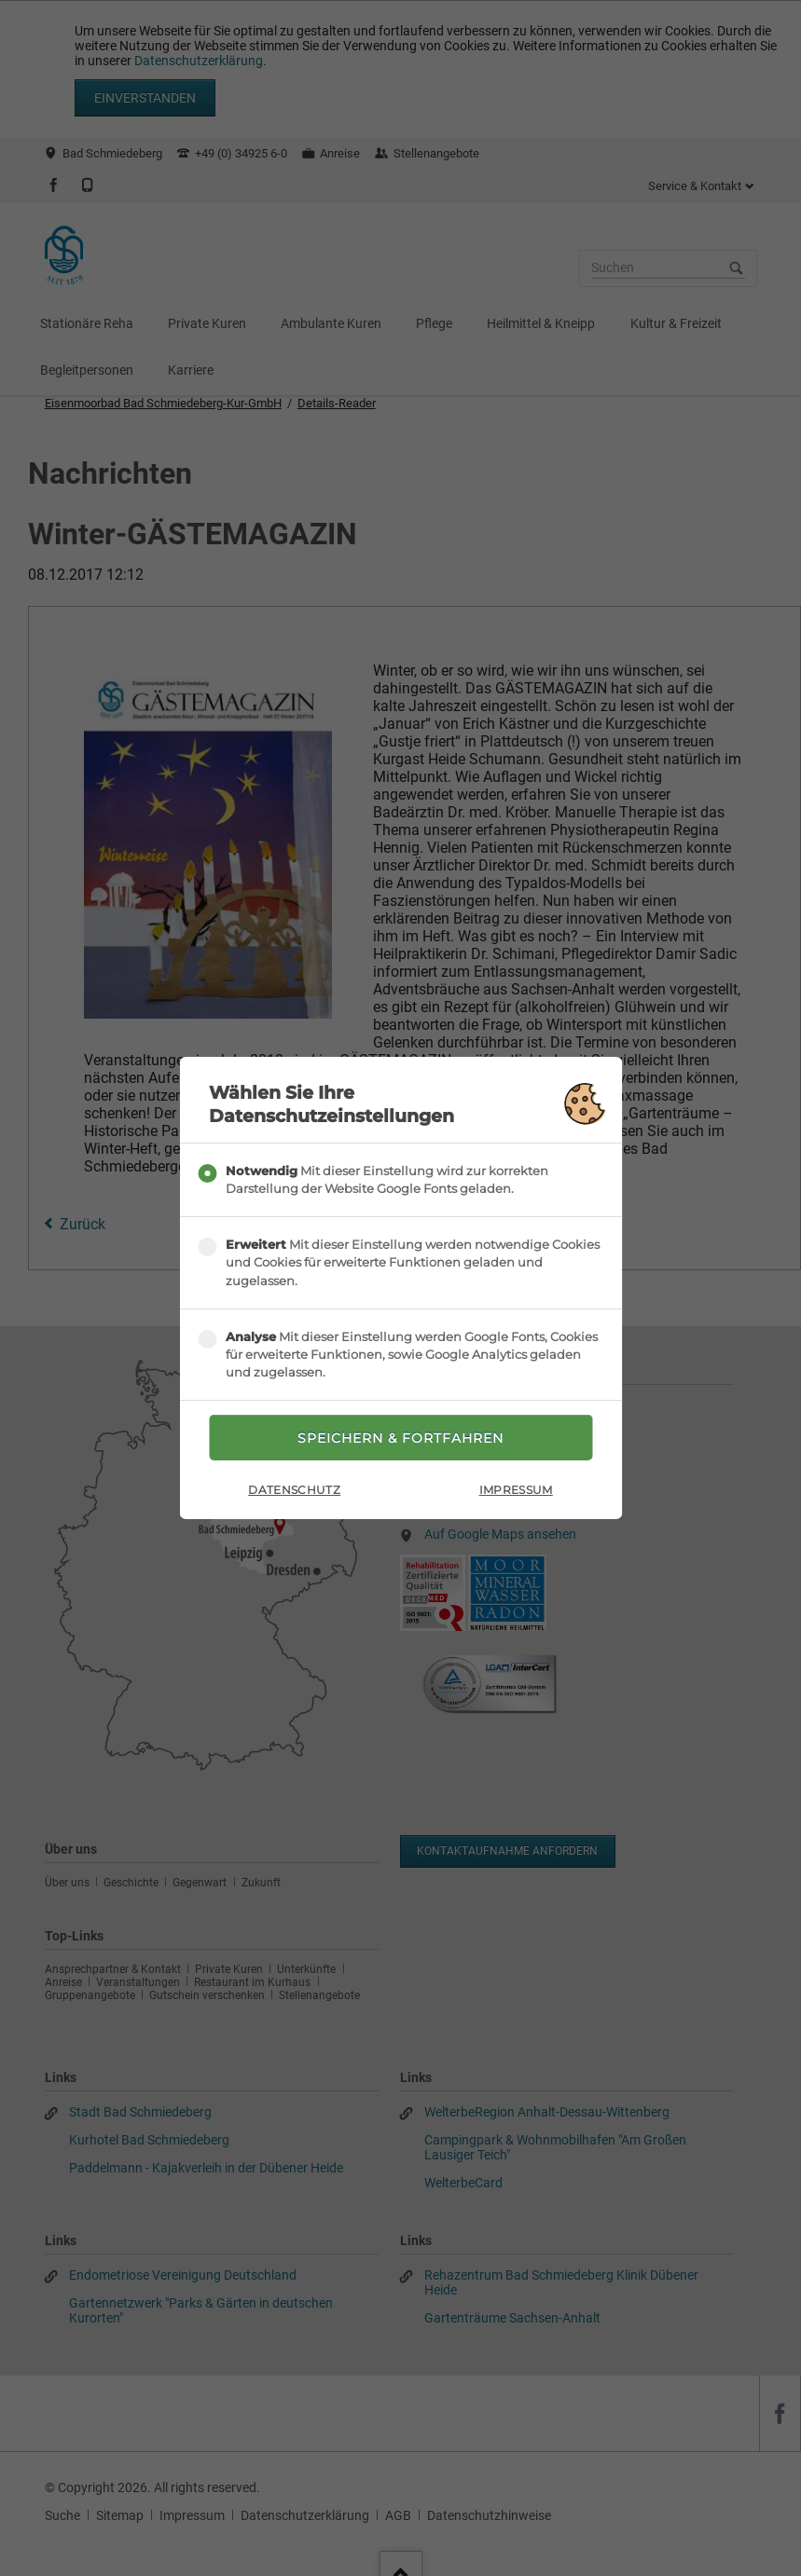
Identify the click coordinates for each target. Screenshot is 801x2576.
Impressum (516, 1490)
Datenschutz (294, 1490)
